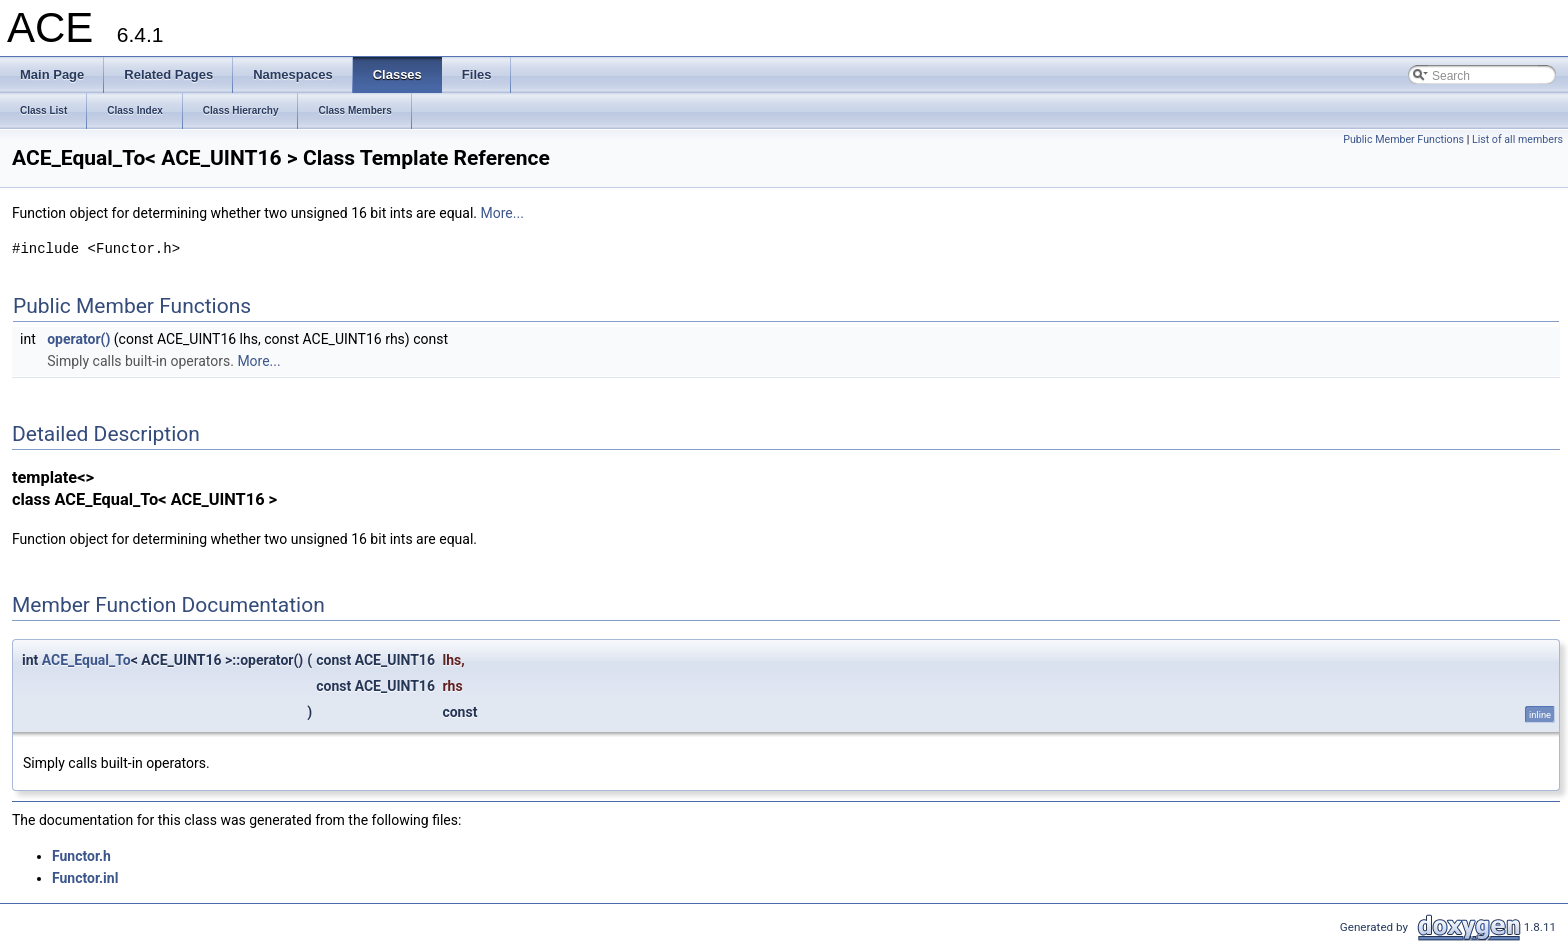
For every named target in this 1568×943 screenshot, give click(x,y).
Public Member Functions (1403, 139)
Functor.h (81, 856)
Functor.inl (85, 878)
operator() (78, 339)
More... (502, 213)
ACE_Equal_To (86, 660)
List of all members (1517, 139)
